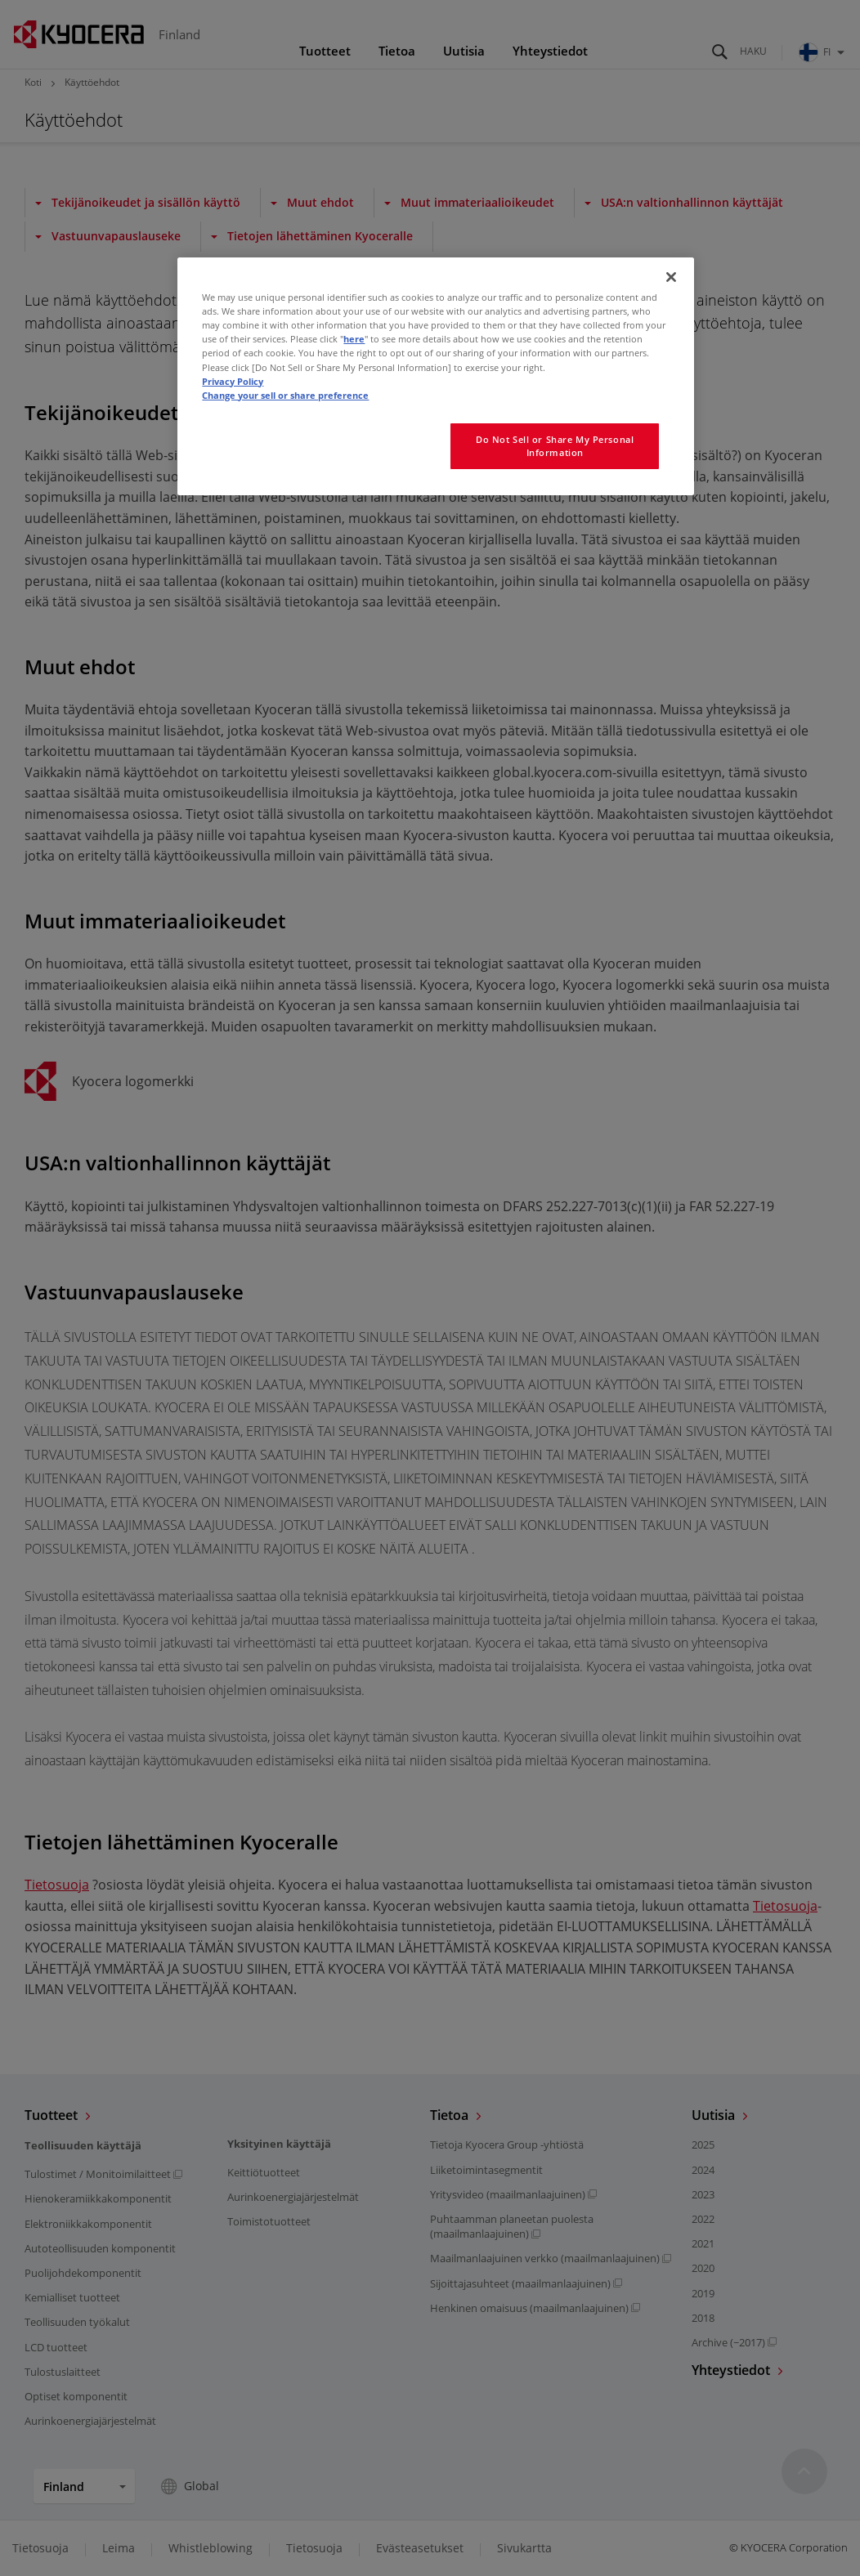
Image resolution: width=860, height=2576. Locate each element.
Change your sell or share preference (285, 395)
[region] (435, 375)
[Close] (671, 277)
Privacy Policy (232, 381)
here (354, 339)
